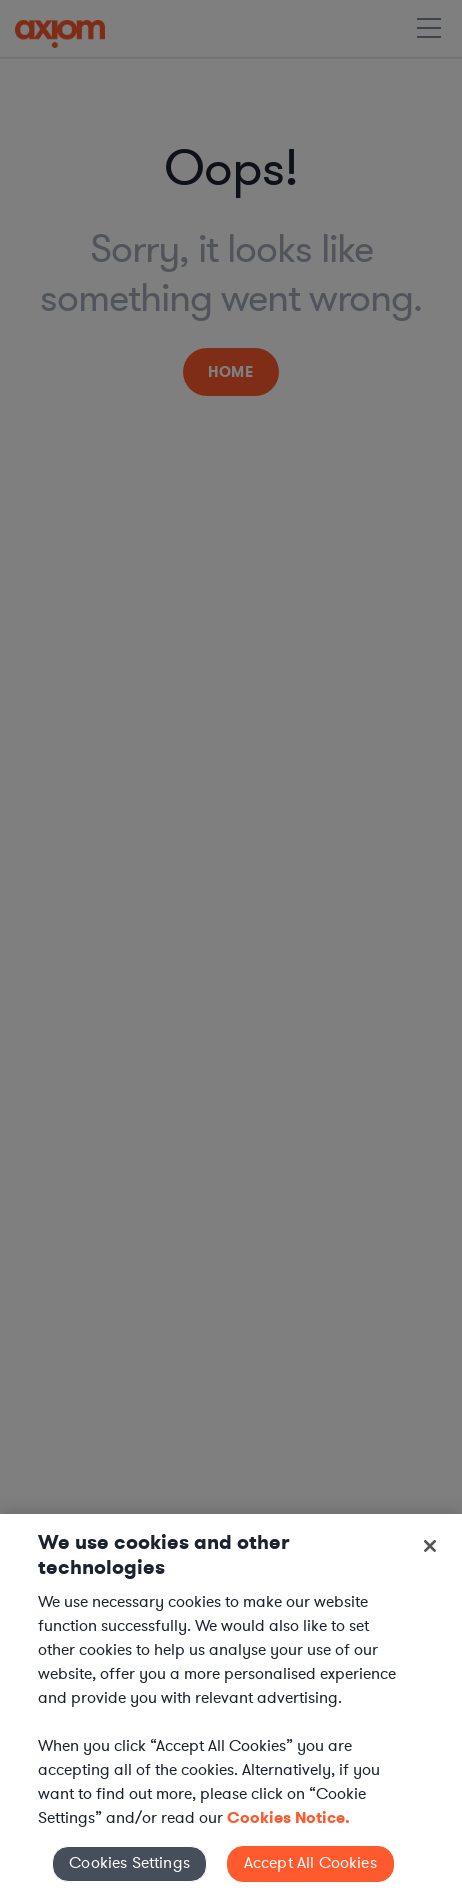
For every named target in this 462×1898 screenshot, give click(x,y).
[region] (231, 1706)
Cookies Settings (129, 1863)
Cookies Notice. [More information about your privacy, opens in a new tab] (288, 1817)
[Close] (430, 1546)
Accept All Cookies (310, 1863)
